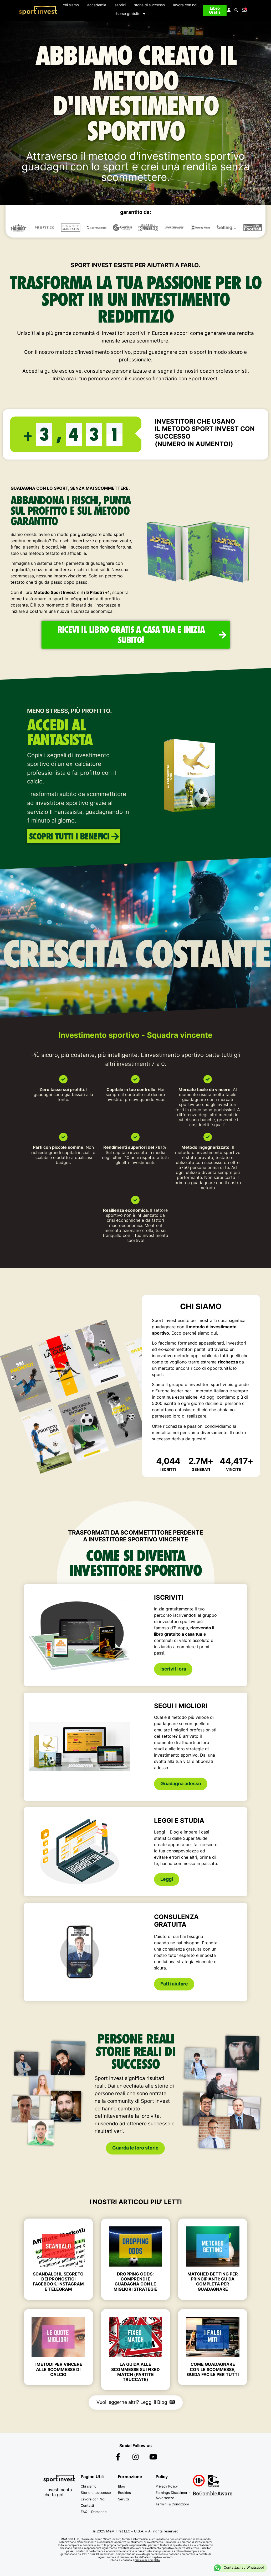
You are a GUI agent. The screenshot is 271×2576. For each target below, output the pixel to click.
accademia (96, 5)
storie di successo (149, 5)
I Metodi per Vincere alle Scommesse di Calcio (58, 2369)
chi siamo (71, 5)
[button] (236, 10)
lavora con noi (185, 5)
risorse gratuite (130, 13)
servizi (120, 5)
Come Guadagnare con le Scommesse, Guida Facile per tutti (213, 2369)
